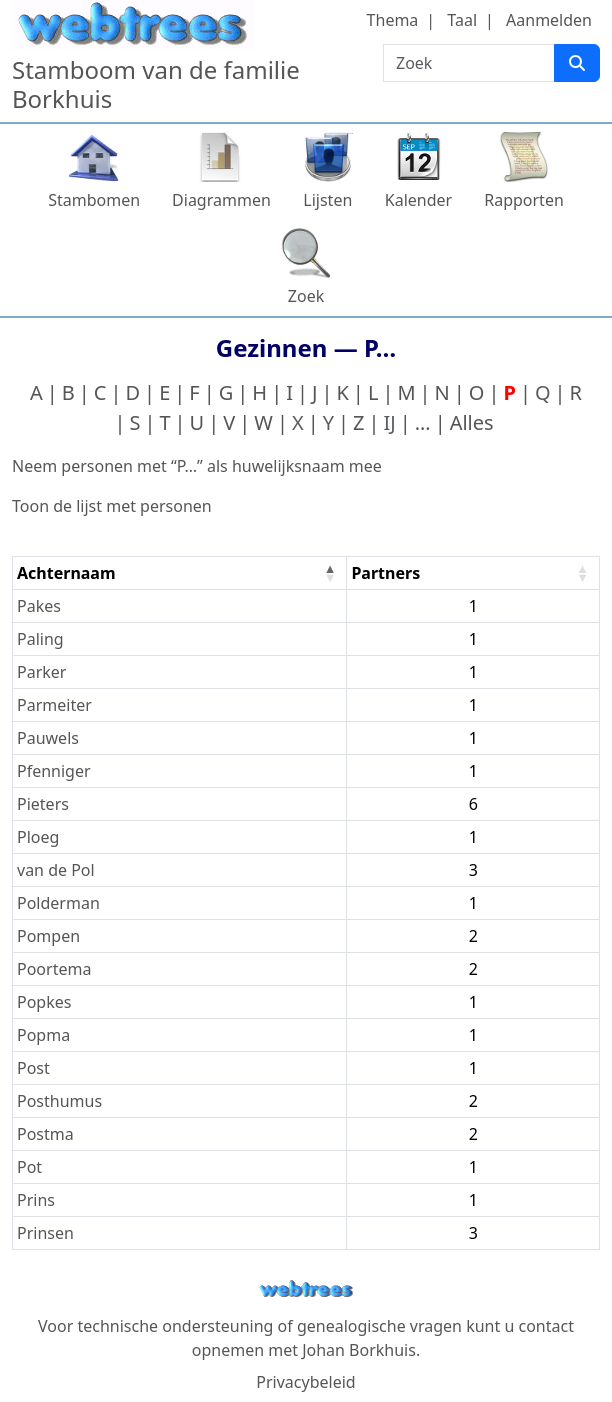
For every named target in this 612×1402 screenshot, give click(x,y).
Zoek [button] (306, 296)
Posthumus (59, 1101)
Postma (45, 1134)
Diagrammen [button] (221, 200)
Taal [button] (462, 20)
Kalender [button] (418, 200)
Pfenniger (54, 771)
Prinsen (45, 1233)
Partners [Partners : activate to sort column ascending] (385, 573)
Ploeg (38, 837)
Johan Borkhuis (359, 1350)
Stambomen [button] (94, 200)
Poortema (54, 969)
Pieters (43, 804)
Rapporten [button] (524, 200)
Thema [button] (393, 20)
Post (33, 1068)
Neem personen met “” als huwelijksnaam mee (197, 466)
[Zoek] (577, 63)
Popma (43, 1035)
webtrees (306, 1289)
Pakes (39, 606)
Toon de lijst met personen (112, 506)
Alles (472, 422)
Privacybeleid (305, 1382)
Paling (40, 639)
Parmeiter (54, 705)
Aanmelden (549, 20)
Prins (36, 1200)
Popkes (44, 1002)
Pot (29, 1167)
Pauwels (48, 738)
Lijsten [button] (327, 200)
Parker (41, 672)
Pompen (48, 936)
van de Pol (56, 870)
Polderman (58, 903)
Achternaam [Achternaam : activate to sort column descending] (66, 573)
